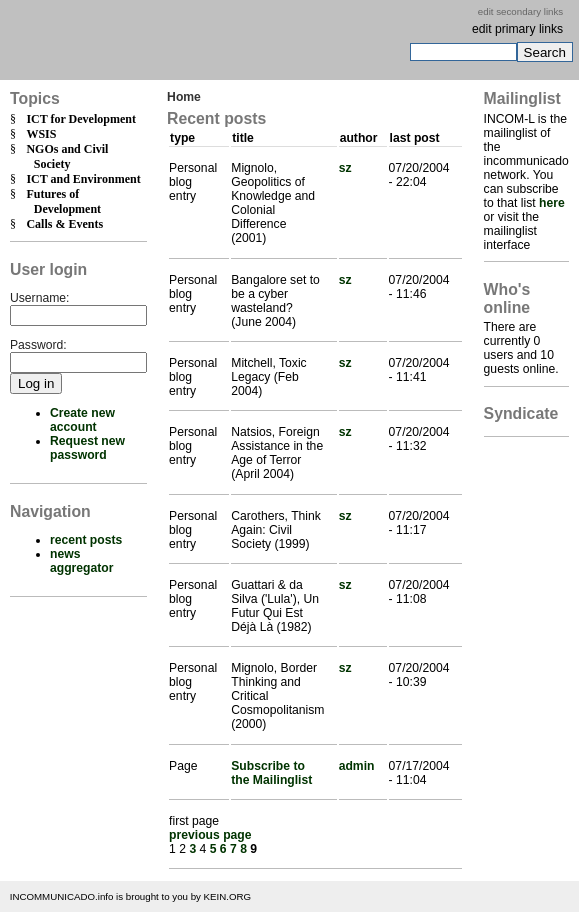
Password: (38, 345)
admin (357, 766)
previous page (210, 835)
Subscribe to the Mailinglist (271, 773)
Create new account (82, 420)
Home (184, 97)
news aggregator (82, 561)
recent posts (86, 540)
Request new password (87, 448)
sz (345, 168)
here (552, 203)
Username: (39, 298)
